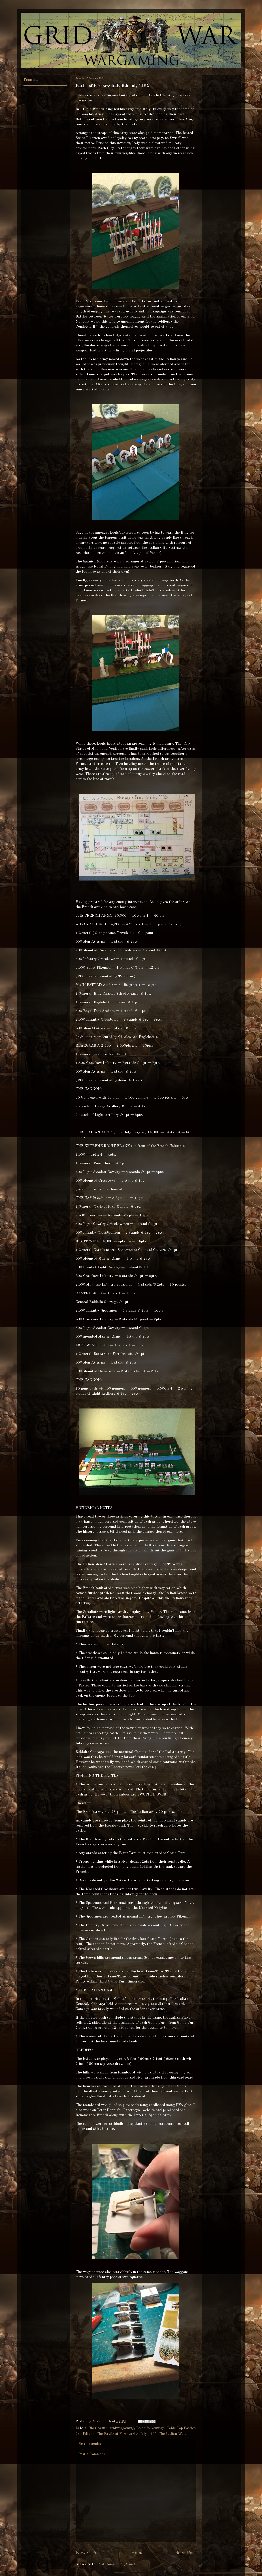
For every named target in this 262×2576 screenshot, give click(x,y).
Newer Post (88, 2553)
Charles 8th (98, 2428)
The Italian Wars (173, 2434)
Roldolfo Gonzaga (150, 2428)
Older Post (184, 2553)
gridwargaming (122, 2428)
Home (137, 2553)
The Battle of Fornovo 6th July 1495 (127, 2434)
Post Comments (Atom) (116, 2564)
